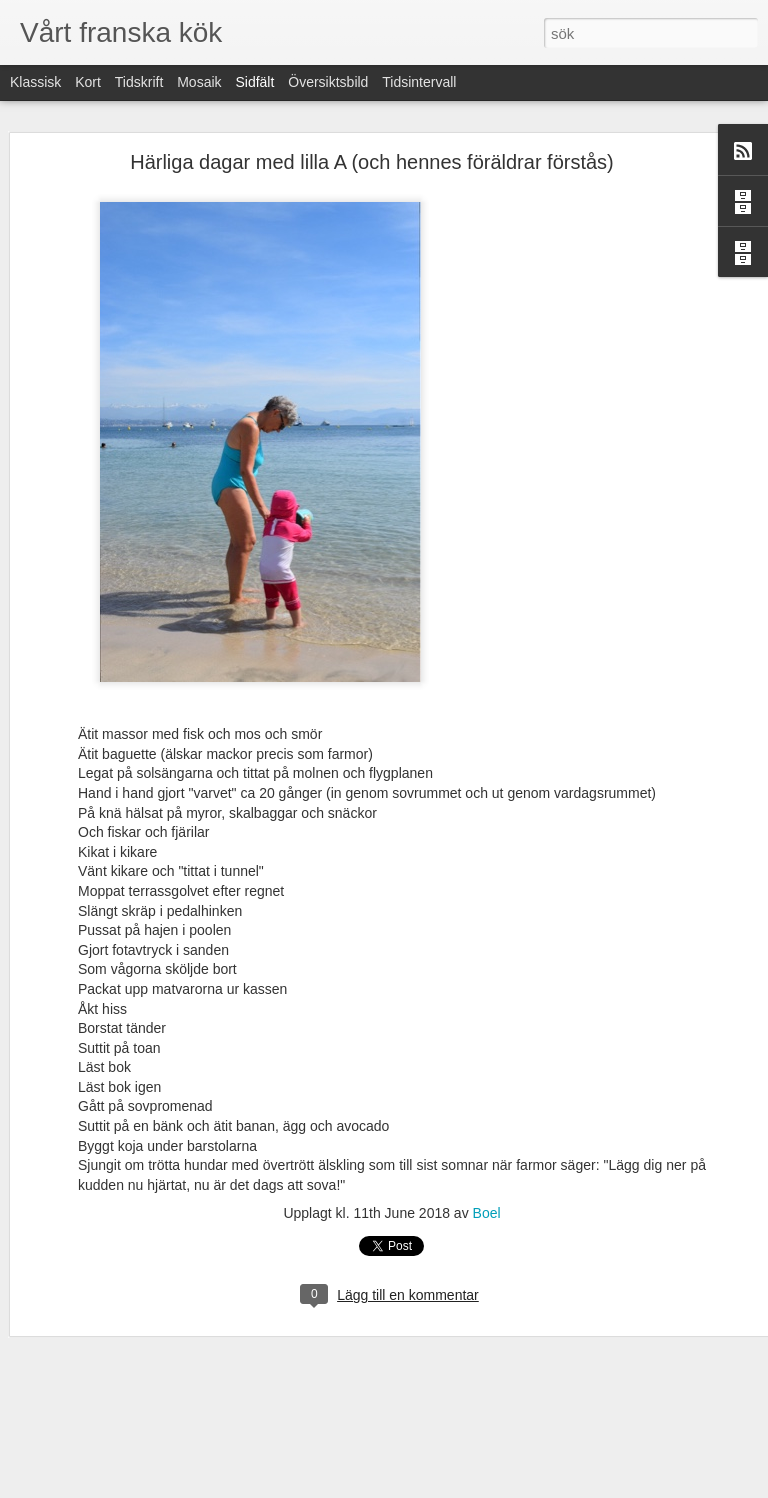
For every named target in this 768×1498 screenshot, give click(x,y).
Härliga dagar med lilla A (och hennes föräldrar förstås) (372, 162)
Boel (487, 1213)
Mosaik (199, 82)
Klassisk (35, 82)
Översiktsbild (328, 82)
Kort (88, 82)
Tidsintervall (419, 82)
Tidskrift (139, 82)
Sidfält (254, 82)
